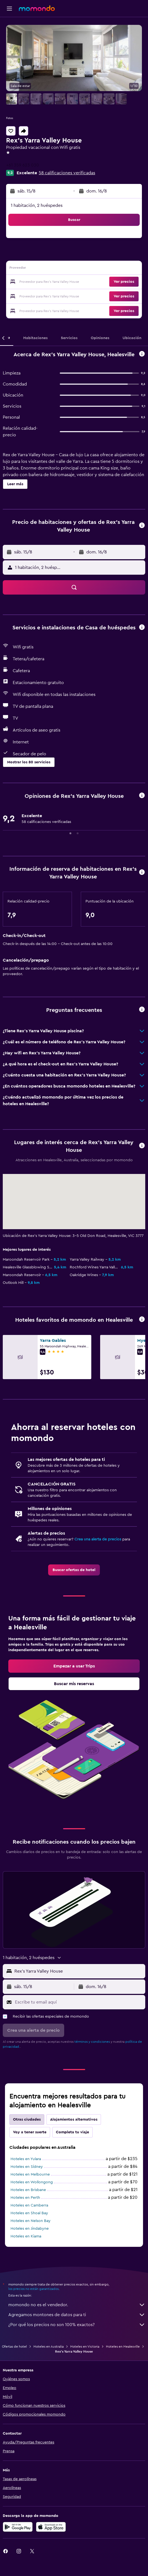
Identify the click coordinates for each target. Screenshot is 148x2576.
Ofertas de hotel (14, 2346)
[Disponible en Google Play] (18, 2527)
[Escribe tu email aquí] (78, 2002)
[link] (74, 1569)
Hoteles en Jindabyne (30, 2229)
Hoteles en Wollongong (32, 2182)
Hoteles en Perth (25, 2198)
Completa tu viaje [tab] (72, 2132)
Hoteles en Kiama (26, 2236)
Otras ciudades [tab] (27, 2119)
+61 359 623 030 (22, 165)
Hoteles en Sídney (27, 2167)
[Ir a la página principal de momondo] (37, 8)
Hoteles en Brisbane (28, 2190)
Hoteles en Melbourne (30, 2174)
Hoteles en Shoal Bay (29, 2213)
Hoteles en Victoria (84, 2346)
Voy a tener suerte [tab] (29, 2132)
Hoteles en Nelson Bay (31, 2221)
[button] (9, 8)
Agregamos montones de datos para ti (76, 2314)
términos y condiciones (92, 2041)
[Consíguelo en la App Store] (51, 2527)
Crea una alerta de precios (97, 1539)
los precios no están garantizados (33, 2288)
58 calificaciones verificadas (67, 173)
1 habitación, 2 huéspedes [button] (37, 205)
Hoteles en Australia (48, 2346)
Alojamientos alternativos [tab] (73, 2119)
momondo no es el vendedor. (76, 2304)
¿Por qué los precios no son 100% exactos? (76, 2324)
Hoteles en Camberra (29, 2205)
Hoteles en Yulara (26, 2159)
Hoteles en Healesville (123, 2346)
